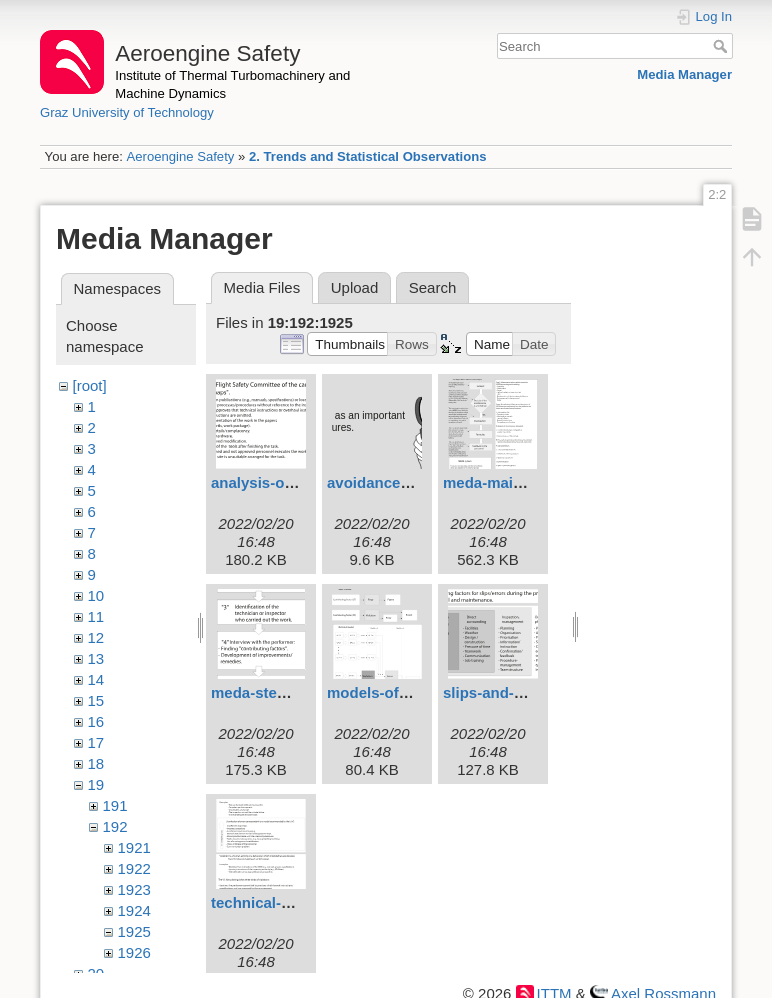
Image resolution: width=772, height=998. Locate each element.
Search (722, 46)
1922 (134, 868)
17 (96, 742)
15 (96, 700)
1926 (134, 952)
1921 (134, 847)
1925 (134, 931)
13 (96, 658)
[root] (90, 385)
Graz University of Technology (127, 112)
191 (115, 805)
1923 (134, 889)
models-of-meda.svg (400, 692)
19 (96, 784)
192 (115, 826)
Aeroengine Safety (180, 156)
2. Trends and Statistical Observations (368, 156)
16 (96, 721)
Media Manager (684, 74)
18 (96, 763)
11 (96, 616)
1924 (134, 910)
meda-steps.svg (267, 692)
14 (96, 679)
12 (96, 637)
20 (96, 973)
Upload (355, 287)
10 (96, 595)
